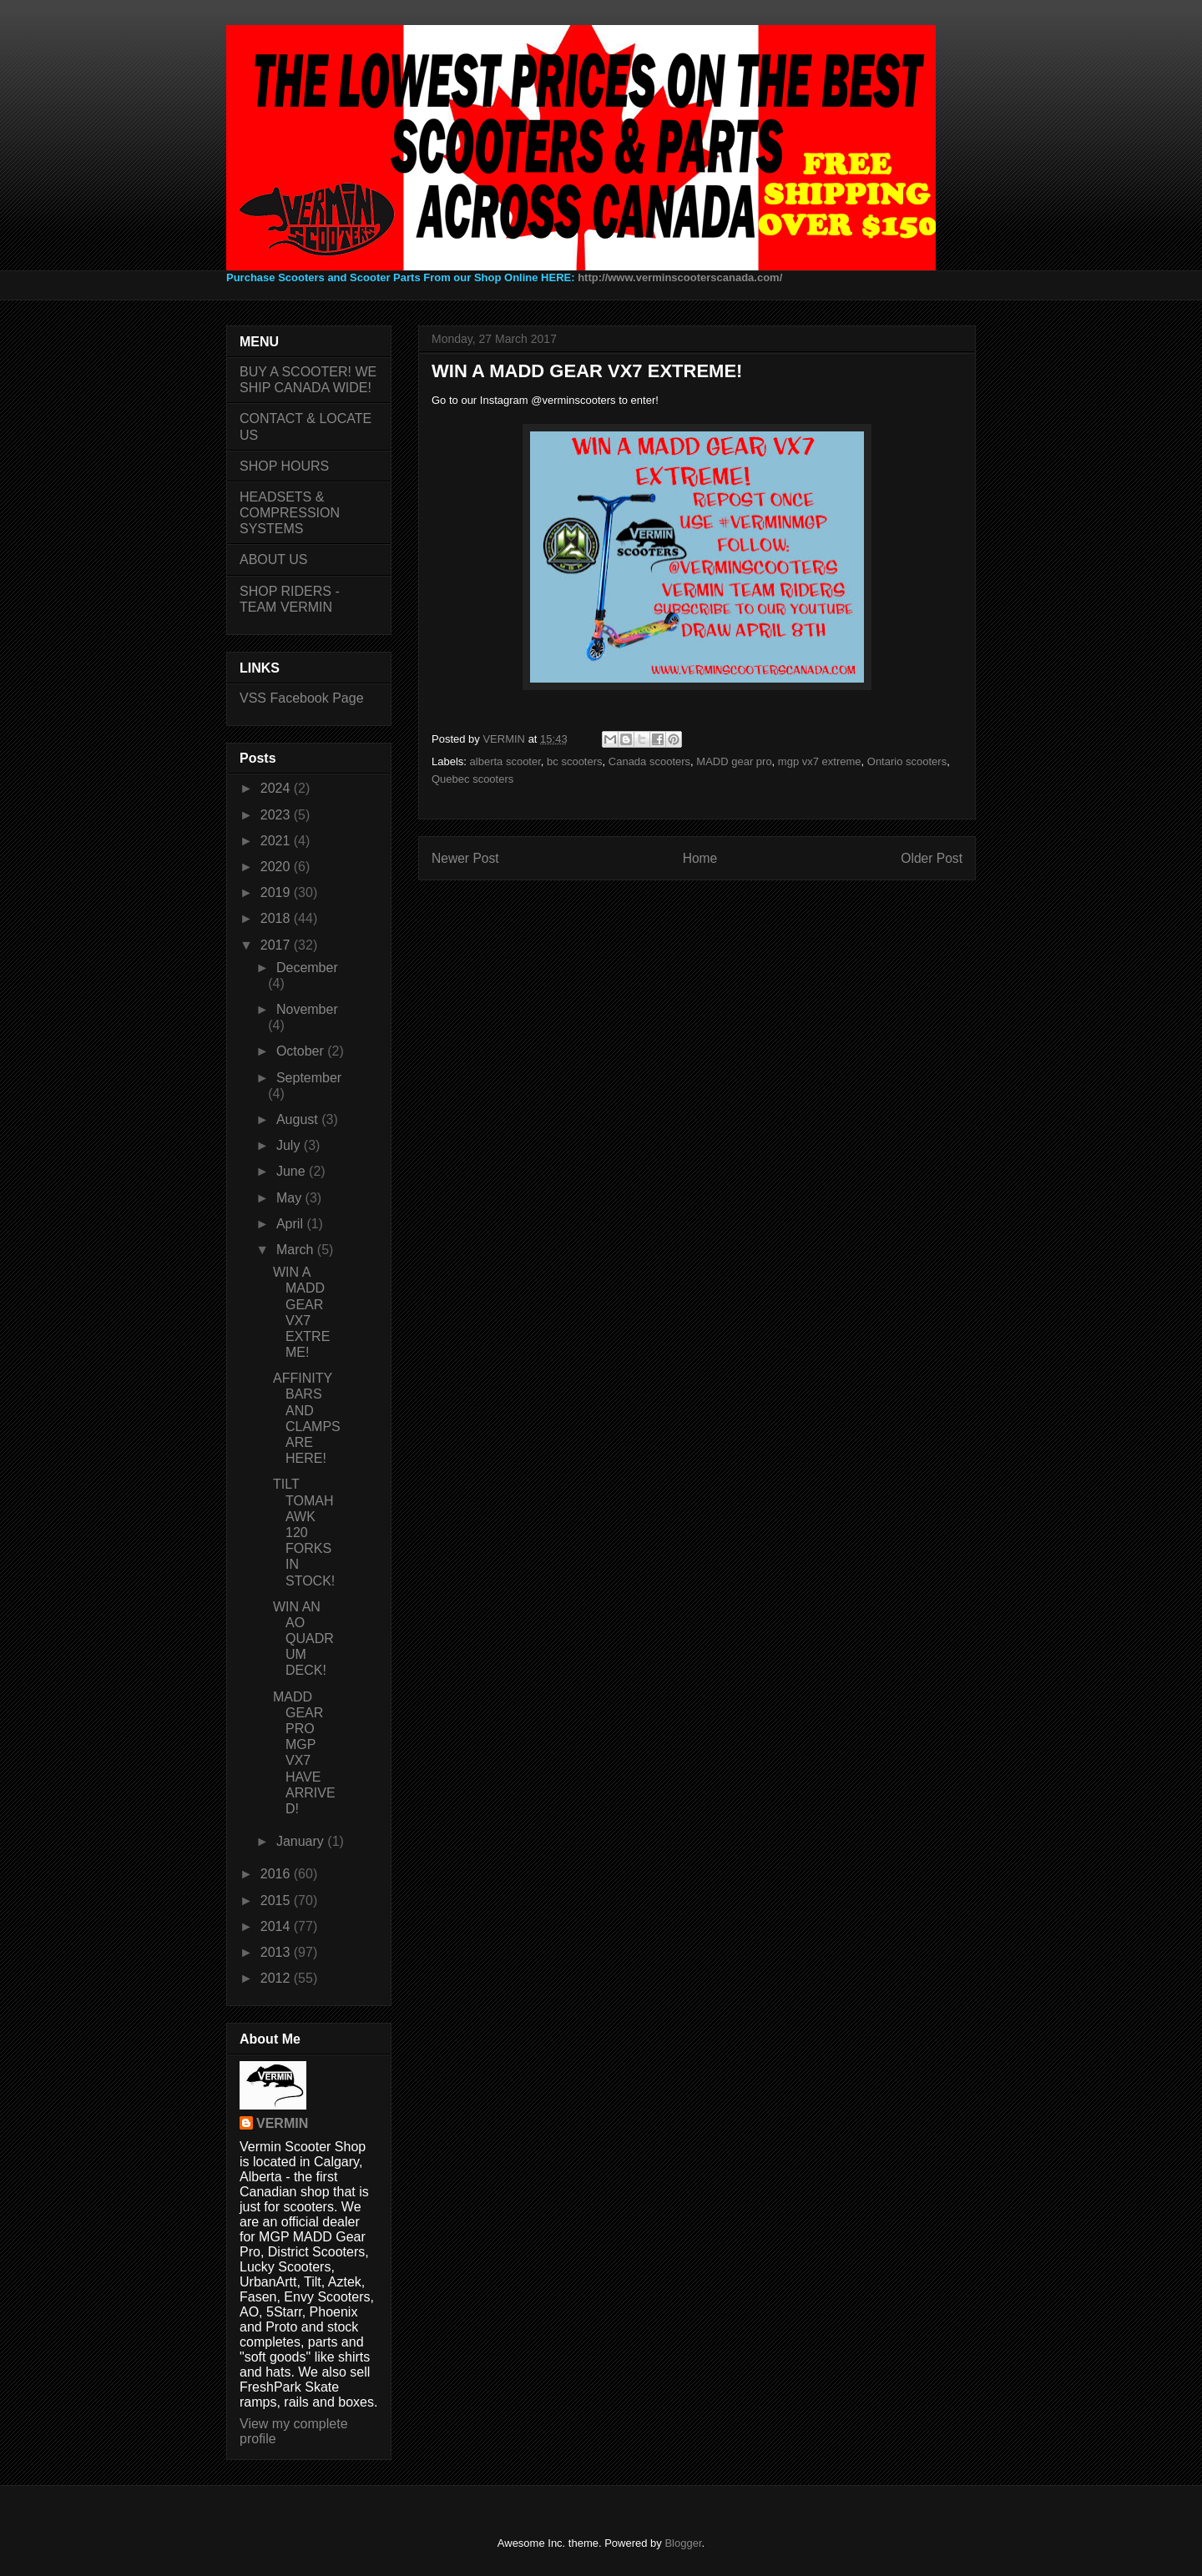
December (307, 967)
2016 (277, 1874)
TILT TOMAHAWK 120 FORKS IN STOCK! (304, 1532)
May (291, 1198)
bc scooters (574, 761)
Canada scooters (649, 761)
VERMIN (282, 2123)
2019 (277, 892)
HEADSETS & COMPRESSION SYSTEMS (290, 513)
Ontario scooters (907, 761)
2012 (277, 1978)
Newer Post (465, 858)
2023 (277, 815)
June (292, 1171)
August (298, 1119)
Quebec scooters (472, 779)
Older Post (931, 858)
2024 (277, 788)
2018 (277, 918)
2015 (277, 1900)
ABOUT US (274, 559)
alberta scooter (505, 761)
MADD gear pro (733, 761)
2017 (277, 945)
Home (700, 858)
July (290, 1145)
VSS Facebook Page (302, 698)
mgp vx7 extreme (819, 761)
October (301, 1051)
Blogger (682, 2543)
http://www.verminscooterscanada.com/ (680, 277)
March (296, 1250)
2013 (277, 1952)
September (308, 1078)
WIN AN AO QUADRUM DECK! (303, 1639)
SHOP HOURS (284, 466)
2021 (277, 841)
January (301, 1841)
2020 (277, 867)
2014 (277, 1926)
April (291, 1224)
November (307, 1009)
